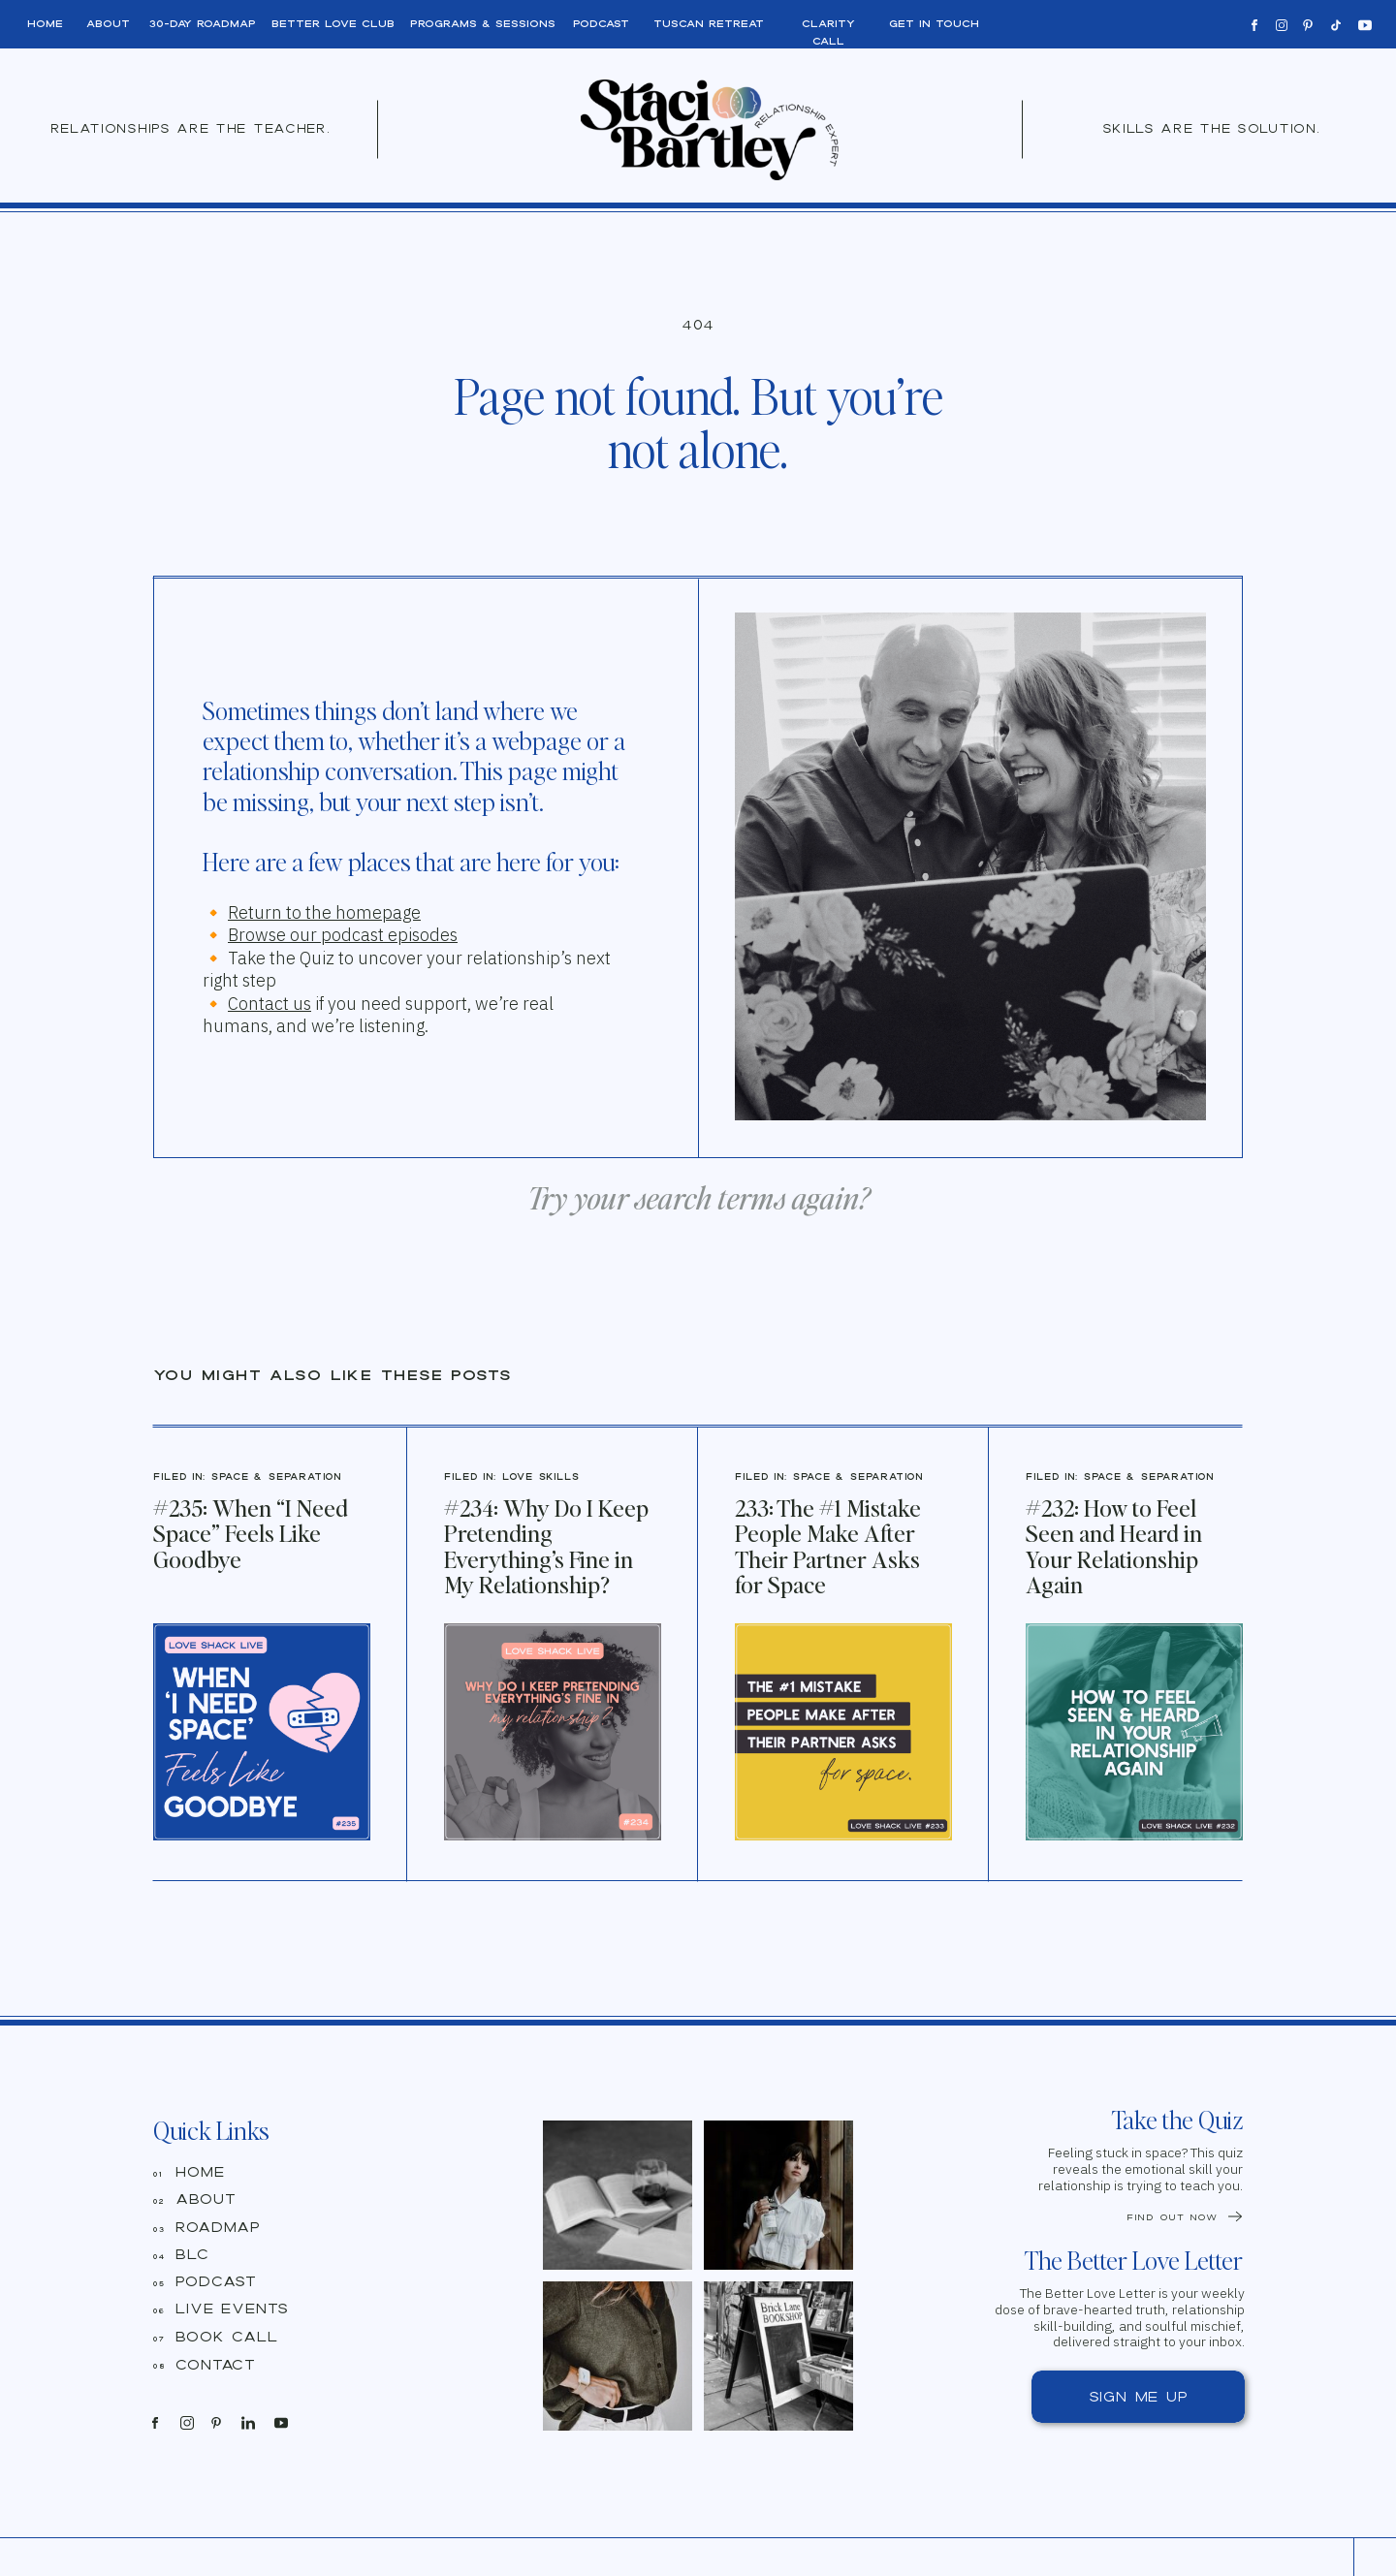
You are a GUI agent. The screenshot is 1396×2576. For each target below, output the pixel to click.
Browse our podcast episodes (343, 935)
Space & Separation (276, 1476)
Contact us (269, 1003)
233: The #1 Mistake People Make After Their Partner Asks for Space (828, 1545)
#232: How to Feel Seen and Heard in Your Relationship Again (1114, 1545)
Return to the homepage (324, 912)
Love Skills (541, 1476)
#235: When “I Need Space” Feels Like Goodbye (250, 1533)
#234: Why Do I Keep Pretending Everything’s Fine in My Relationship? (546, 1545)
